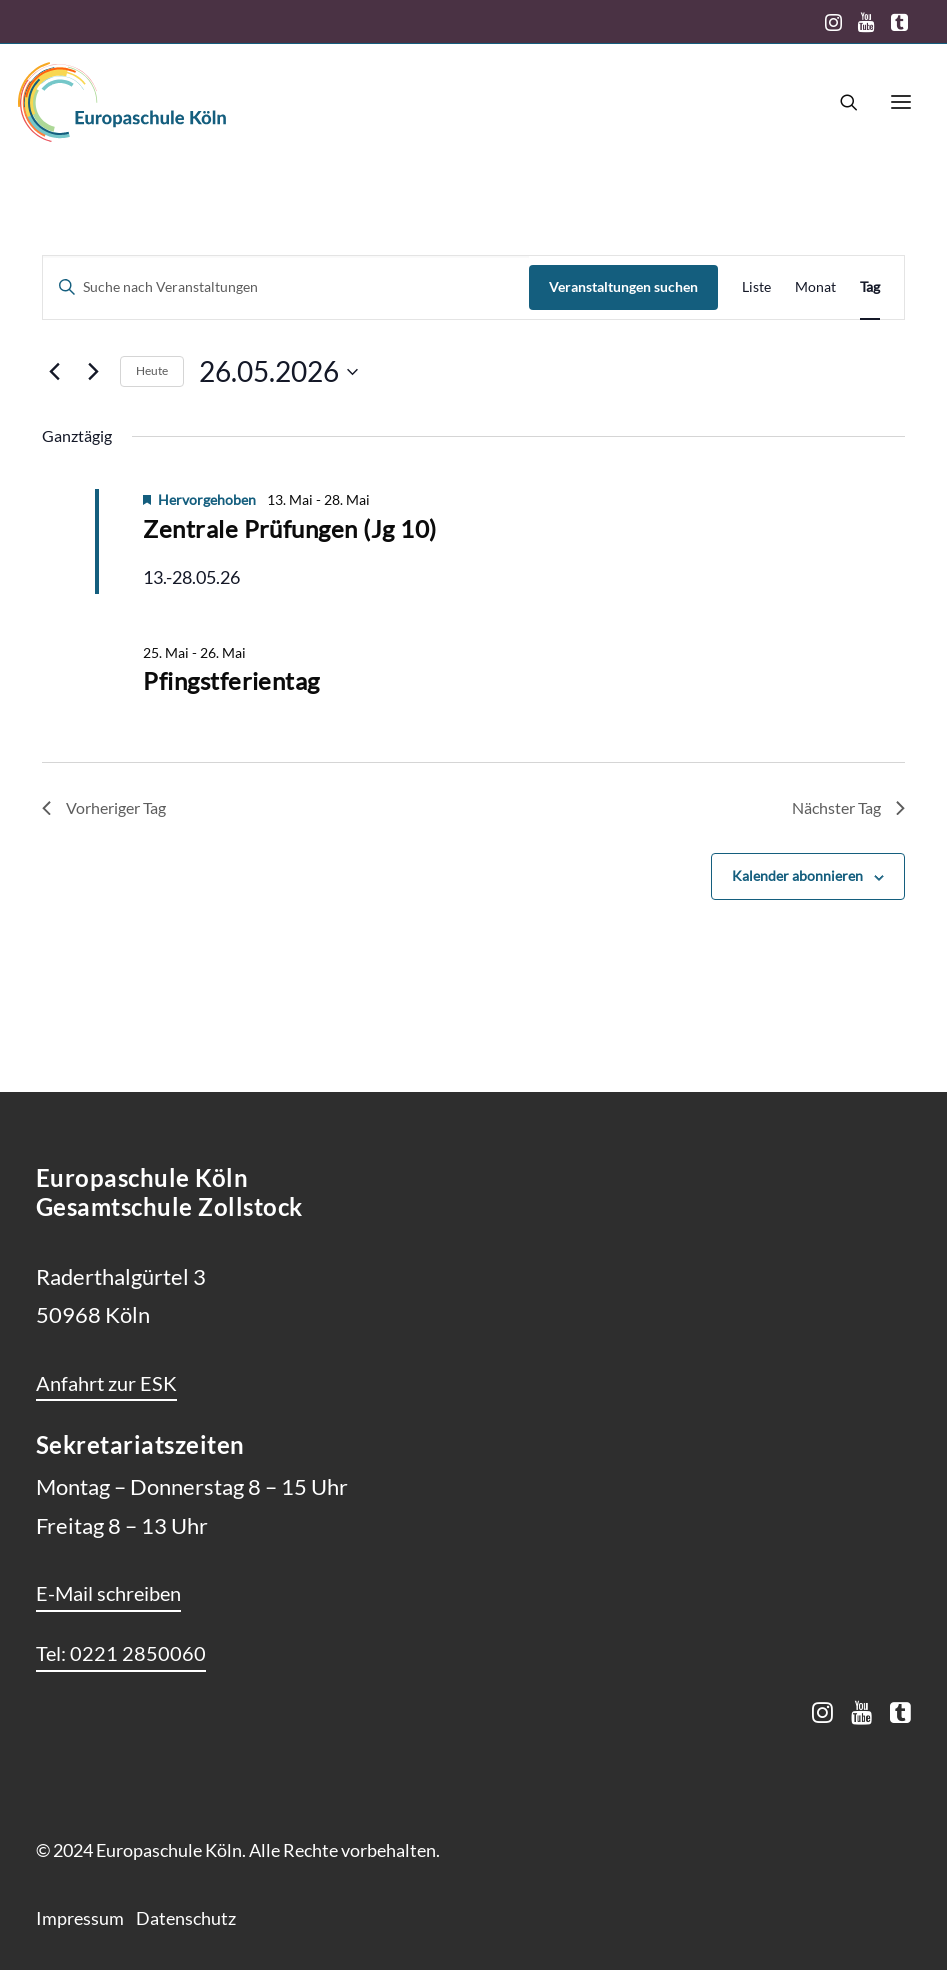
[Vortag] (54, 372)
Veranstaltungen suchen (623, 286)
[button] (833, 22)
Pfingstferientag (231, 680)
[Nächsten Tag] (93, 372)
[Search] (840, 102)
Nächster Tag (848, 807)
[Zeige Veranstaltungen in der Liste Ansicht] (756, 287)
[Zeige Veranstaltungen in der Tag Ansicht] (870, 287)
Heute (152, 370)
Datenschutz (186, 1918)
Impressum (80, 1918)
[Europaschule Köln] (122, 102)
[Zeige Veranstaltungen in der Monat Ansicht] (815, 287)
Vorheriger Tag (104, 807)
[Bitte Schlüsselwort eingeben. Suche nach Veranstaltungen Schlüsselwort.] (286, 287)
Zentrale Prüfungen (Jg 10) (289, 528)
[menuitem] (833, 22)
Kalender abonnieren (797, 875)
